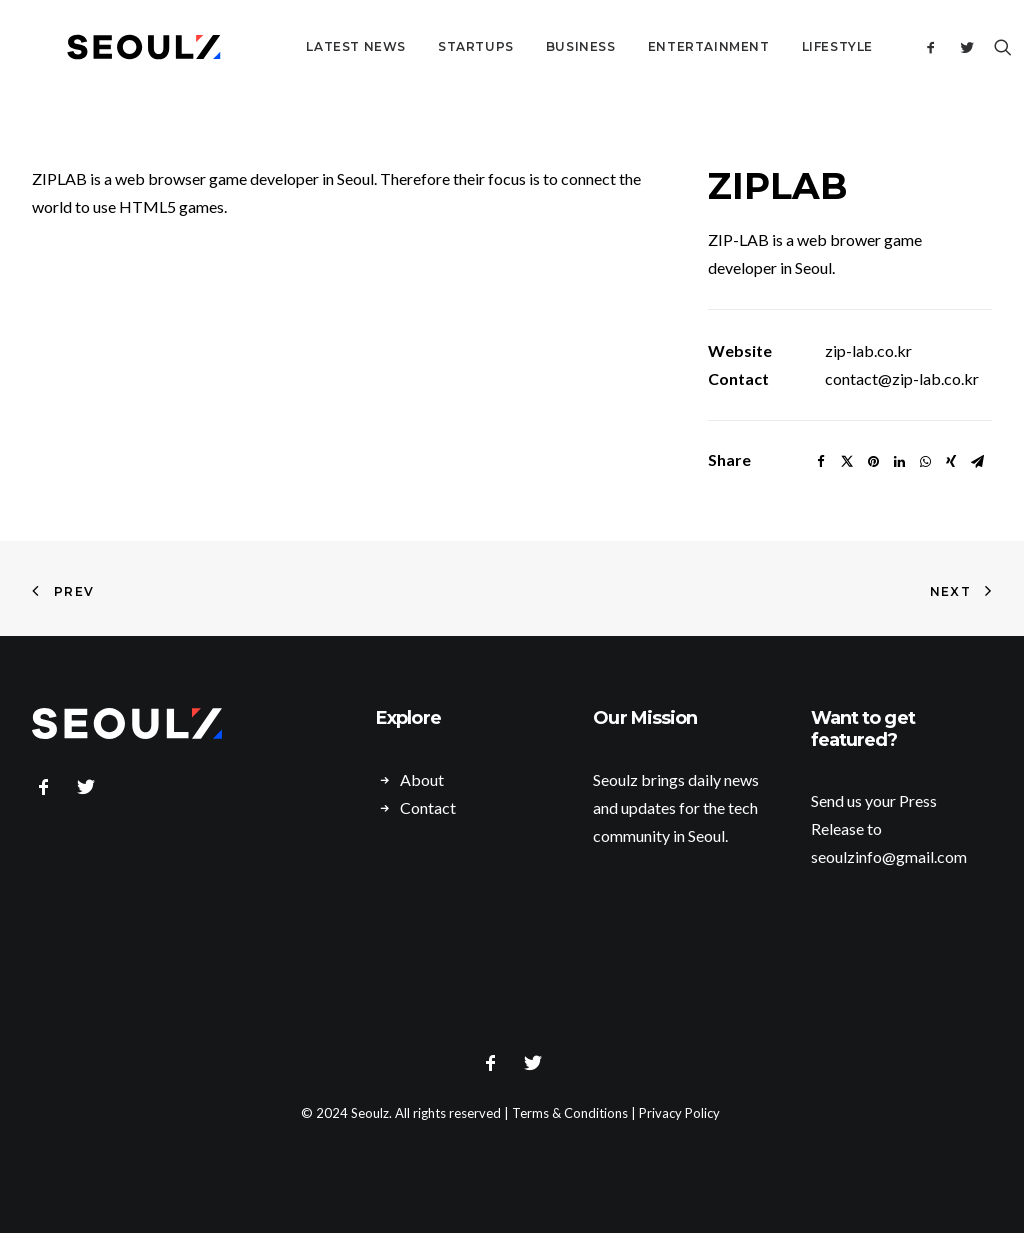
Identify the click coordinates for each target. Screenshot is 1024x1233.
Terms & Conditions (570, 1113)
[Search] (978, 47)
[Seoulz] (120, 47)
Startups (428, 46)
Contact (428, 807)
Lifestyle (789, 46)
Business (533, 46)
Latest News (308, 46)
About (422, 779)
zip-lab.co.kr (868, 350)
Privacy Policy (679, 1113)
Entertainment (661, 46)
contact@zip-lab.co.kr (902, 378)
